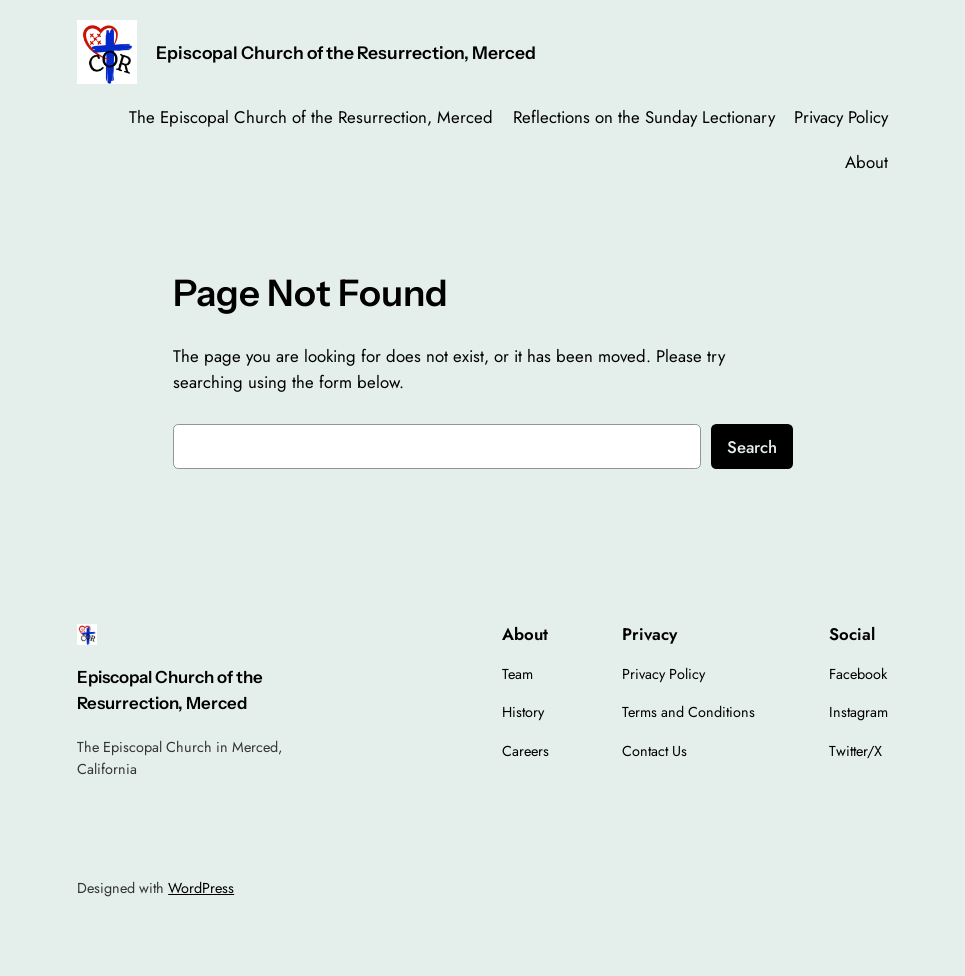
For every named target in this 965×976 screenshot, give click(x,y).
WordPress (201, 888)
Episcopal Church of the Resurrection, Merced (346, 52)
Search (752, 447)
